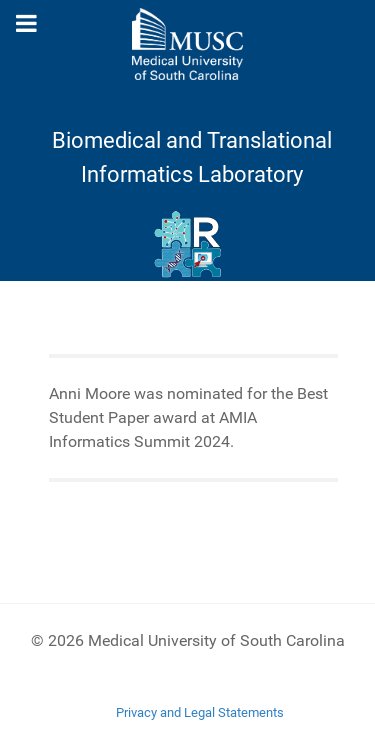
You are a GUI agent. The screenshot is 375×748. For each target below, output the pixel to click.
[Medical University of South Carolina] (187, 44)
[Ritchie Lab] (187, 245)
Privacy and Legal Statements (200, 712)
